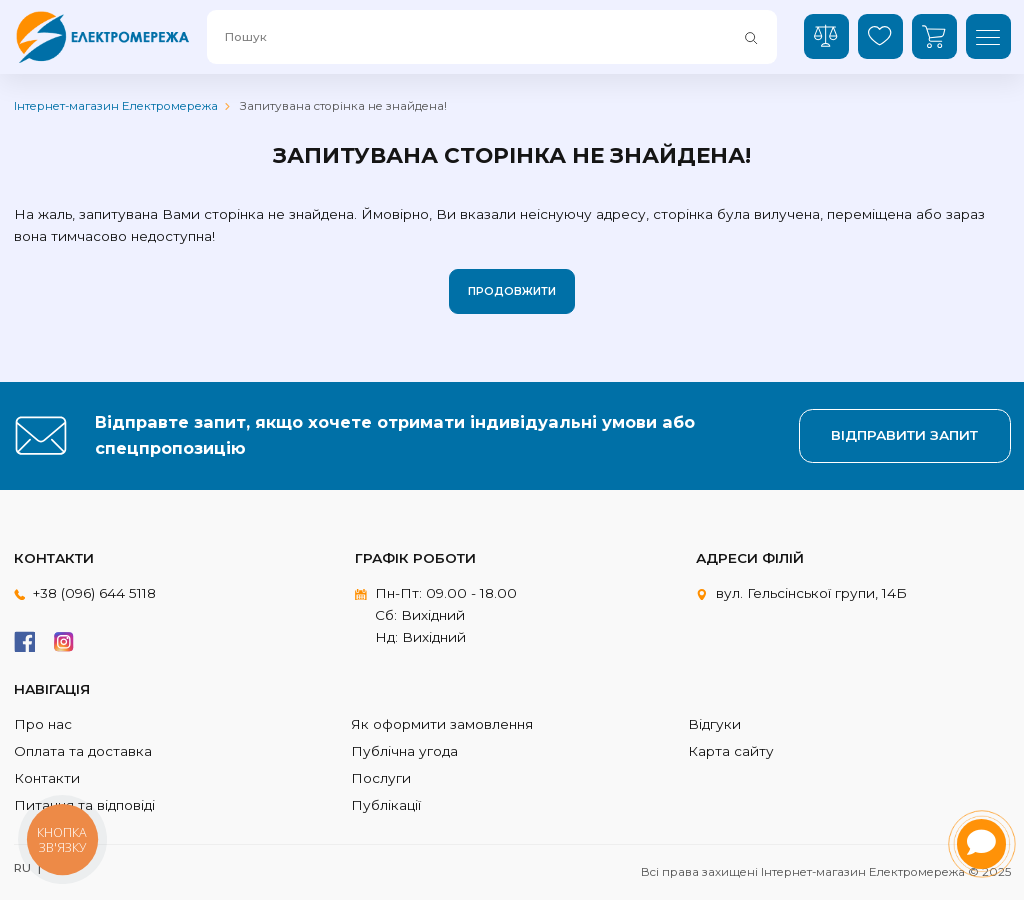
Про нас (43, 724)
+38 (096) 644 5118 (94, 593)
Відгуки (714, 724)
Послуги (381, 778)
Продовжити (512, 291)
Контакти (47, 778)
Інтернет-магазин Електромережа (116, 106)
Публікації (386, 805)
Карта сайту (731, 751)
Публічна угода (404, 751)
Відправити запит (904, 435)
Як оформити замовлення (442, 724)
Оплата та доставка (83, 751)
